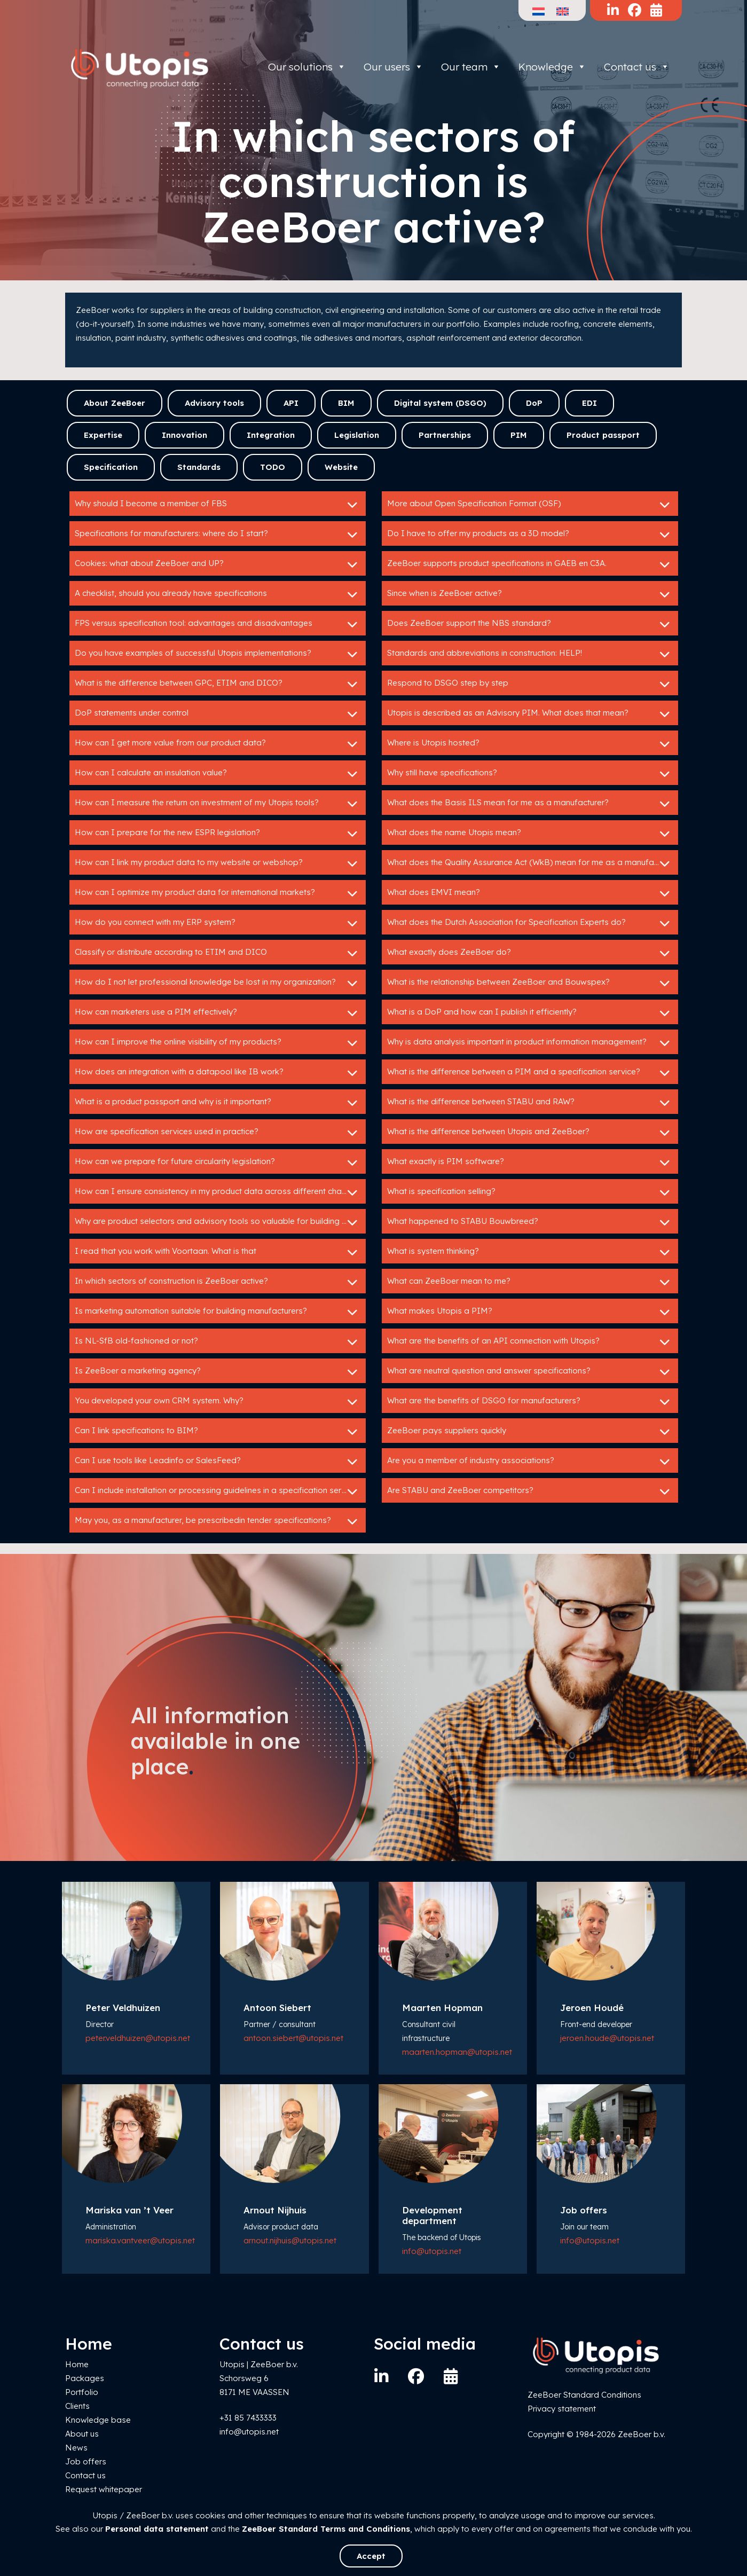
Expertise (103, 435)
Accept (371, 2556)
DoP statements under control (217, 714)
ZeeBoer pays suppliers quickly (530, 1432)
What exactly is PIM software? (530, 1163)
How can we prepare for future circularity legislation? (217, 1163)
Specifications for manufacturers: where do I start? (217, 535)
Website (341, 467)
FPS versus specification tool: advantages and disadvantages (217, 624)
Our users (393, 66)
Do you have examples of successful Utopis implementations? (217, 654)
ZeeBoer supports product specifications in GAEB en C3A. (530, 564)
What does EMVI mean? (530, 893)
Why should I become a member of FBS (217, 505)
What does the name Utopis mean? (530, 834)
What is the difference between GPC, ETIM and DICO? (217, 684)
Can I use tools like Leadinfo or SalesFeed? (217, 1462)
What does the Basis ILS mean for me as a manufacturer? (530, 804)
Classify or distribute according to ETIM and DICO (217, 953)
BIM (346, 403)
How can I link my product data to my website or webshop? (217, 863)
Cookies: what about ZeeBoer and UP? (217, 564)
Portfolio (81, 2392)
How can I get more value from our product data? (217, 744)
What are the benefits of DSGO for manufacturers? (530, 1402)
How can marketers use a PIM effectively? (217, 1013)
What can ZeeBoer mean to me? (530, 1282)
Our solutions (307, 66)
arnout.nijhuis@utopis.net (289, 2240)
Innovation (184, 435)
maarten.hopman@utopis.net (457, 2052)
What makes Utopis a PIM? (530, 1312)
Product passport (603, 435)
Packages (84, 2378)
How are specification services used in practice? (217, 1133)
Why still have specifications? (530, 774)
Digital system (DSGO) (440, 403)
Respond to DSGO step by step (530, 684)
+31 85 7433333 (248, 2418)
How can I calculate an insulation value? (217, 774)
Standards (199, 467)
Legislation (356, 435)
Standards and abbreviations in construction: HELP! (530, 654)
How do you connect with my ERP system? (217, 923)
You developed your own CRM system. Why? (217, 1402)
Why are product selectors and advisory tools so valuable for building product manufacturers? (220, 1222)
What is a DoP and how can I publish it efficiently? (530, 1013)
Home (77, 2364)
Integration (271, 435)
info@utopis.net (431, 2251)
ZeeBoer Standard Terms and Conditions (326, 2529)
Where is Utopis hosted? (530, 744)
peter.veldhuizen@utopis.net (137, 2038)
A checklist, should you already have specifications (217, 594)
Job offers (85, 2461)
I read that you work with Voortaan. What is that (217, 1252)
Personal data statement (157, 2529)
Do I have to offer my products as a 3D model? (530, 535)
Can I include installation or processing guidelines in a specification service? (218, 1491)
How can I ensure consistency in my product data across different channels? (220, 1192)
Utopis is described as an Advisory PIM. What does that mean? (530, 714)
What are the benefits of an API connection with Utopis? (530, 1342)
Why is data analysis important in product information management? (530, 1043)
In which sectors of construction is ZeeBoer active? (217, 1282)
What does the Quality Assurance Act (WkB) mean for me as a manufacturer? (532, 863)
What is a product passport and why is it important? (217, 1103)
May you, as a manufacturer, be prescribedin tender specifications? (217, 1521)
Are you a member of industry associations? (530, 1462)
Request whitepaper (103, 2489)
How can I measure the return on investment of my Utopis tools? (217, 804)
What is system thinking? (530, 1252)
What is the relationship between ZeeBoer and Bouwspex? (530, 983)
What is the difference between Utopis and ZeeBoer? (530, 1133)
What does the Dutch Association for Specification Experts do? (530, 923)
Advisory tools (214, 403)
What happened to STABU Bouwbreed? (530, 1222)
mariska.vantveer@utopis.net (140, 2240)
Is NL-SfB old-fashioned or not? (217, 1342)
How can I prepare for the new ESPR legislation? (217, 834)
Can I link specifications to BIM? (217, 1432)
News (76, 2448)
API (291, 403)
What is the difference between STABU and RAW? (530, 1103)
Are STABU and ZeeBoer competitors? (530, 1491)
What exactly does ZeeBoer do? (530, 953)
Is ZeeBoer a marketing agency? (217, 1372)
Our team (471, 66)
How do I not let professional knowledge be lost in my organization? (217, 983)
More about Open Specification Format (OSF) (530, 505)
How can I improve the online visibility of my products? (217, 1043)
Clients (77, 2406)
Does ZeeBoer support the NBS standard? (530, 624)
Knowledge (552, 66)
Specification (111, 467)
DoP (534, 403)
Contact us (637, 66)
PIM (518, 435)
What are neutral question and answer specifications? (530, 1372)
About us (82, 2434)
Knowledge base (98, 2420)
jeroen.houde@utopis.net (607, 2038)
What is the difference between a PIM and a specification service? (530, 1073)
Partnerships (445, 435)
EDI (589, 403)
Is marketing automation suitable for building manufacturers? (217, 1312)
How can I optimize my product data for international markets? (217, 893)
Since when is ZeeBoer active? (530, 594)
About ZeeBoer (114, 403)
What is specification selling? (530, 1192)
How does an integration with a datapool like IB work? (217, 1073)
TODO (272, 467)
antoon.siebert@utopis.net (293, 2038)
